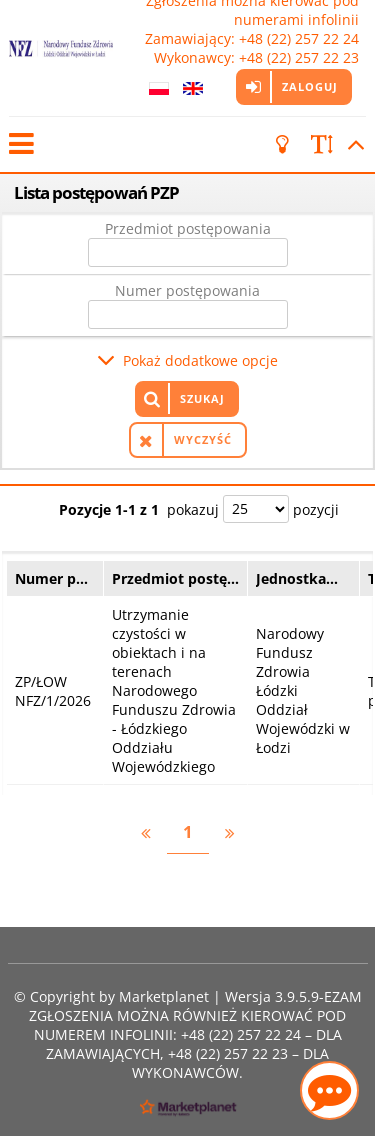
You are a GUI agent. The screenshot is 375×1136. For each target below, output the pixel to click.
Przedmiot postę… (175, 578)
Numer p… (51, 578)
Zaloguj (309, 86)
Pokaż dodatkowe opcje (200, 360)
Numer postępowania (187, 290)
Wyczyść (203, 439)
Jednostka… (297, 578)
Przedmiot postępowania (188, 228)
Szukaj (202, 398)
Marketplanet (164, 996)
